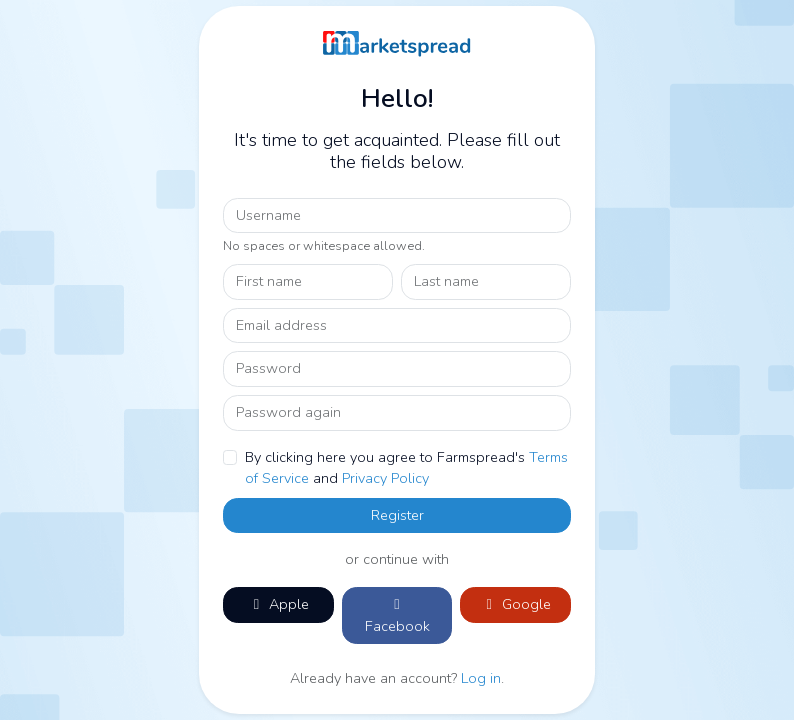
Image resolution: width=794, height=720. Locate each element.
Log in (481, 678)
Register (397, 515)
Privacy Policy (385, 478)
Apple (278, 604)
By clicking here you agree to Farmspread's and (406, 468)
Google (515, 604)
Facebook (397, 616)
